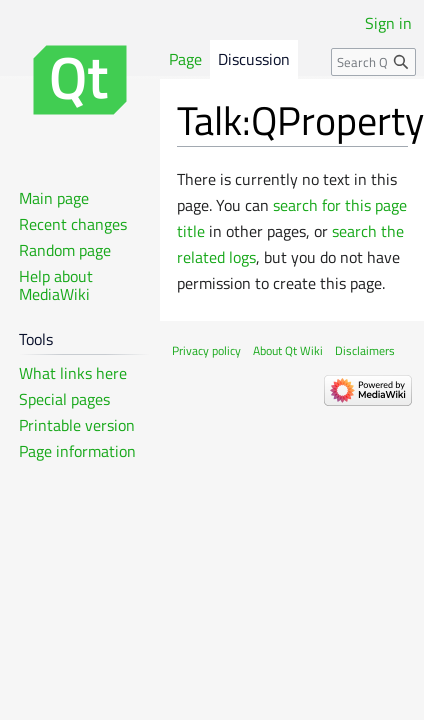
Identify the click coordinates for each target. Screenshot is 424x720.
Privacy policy (206, 350)
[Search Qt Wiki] (373, 62)
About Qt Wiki (288, 350)
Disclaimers (365, 350)
